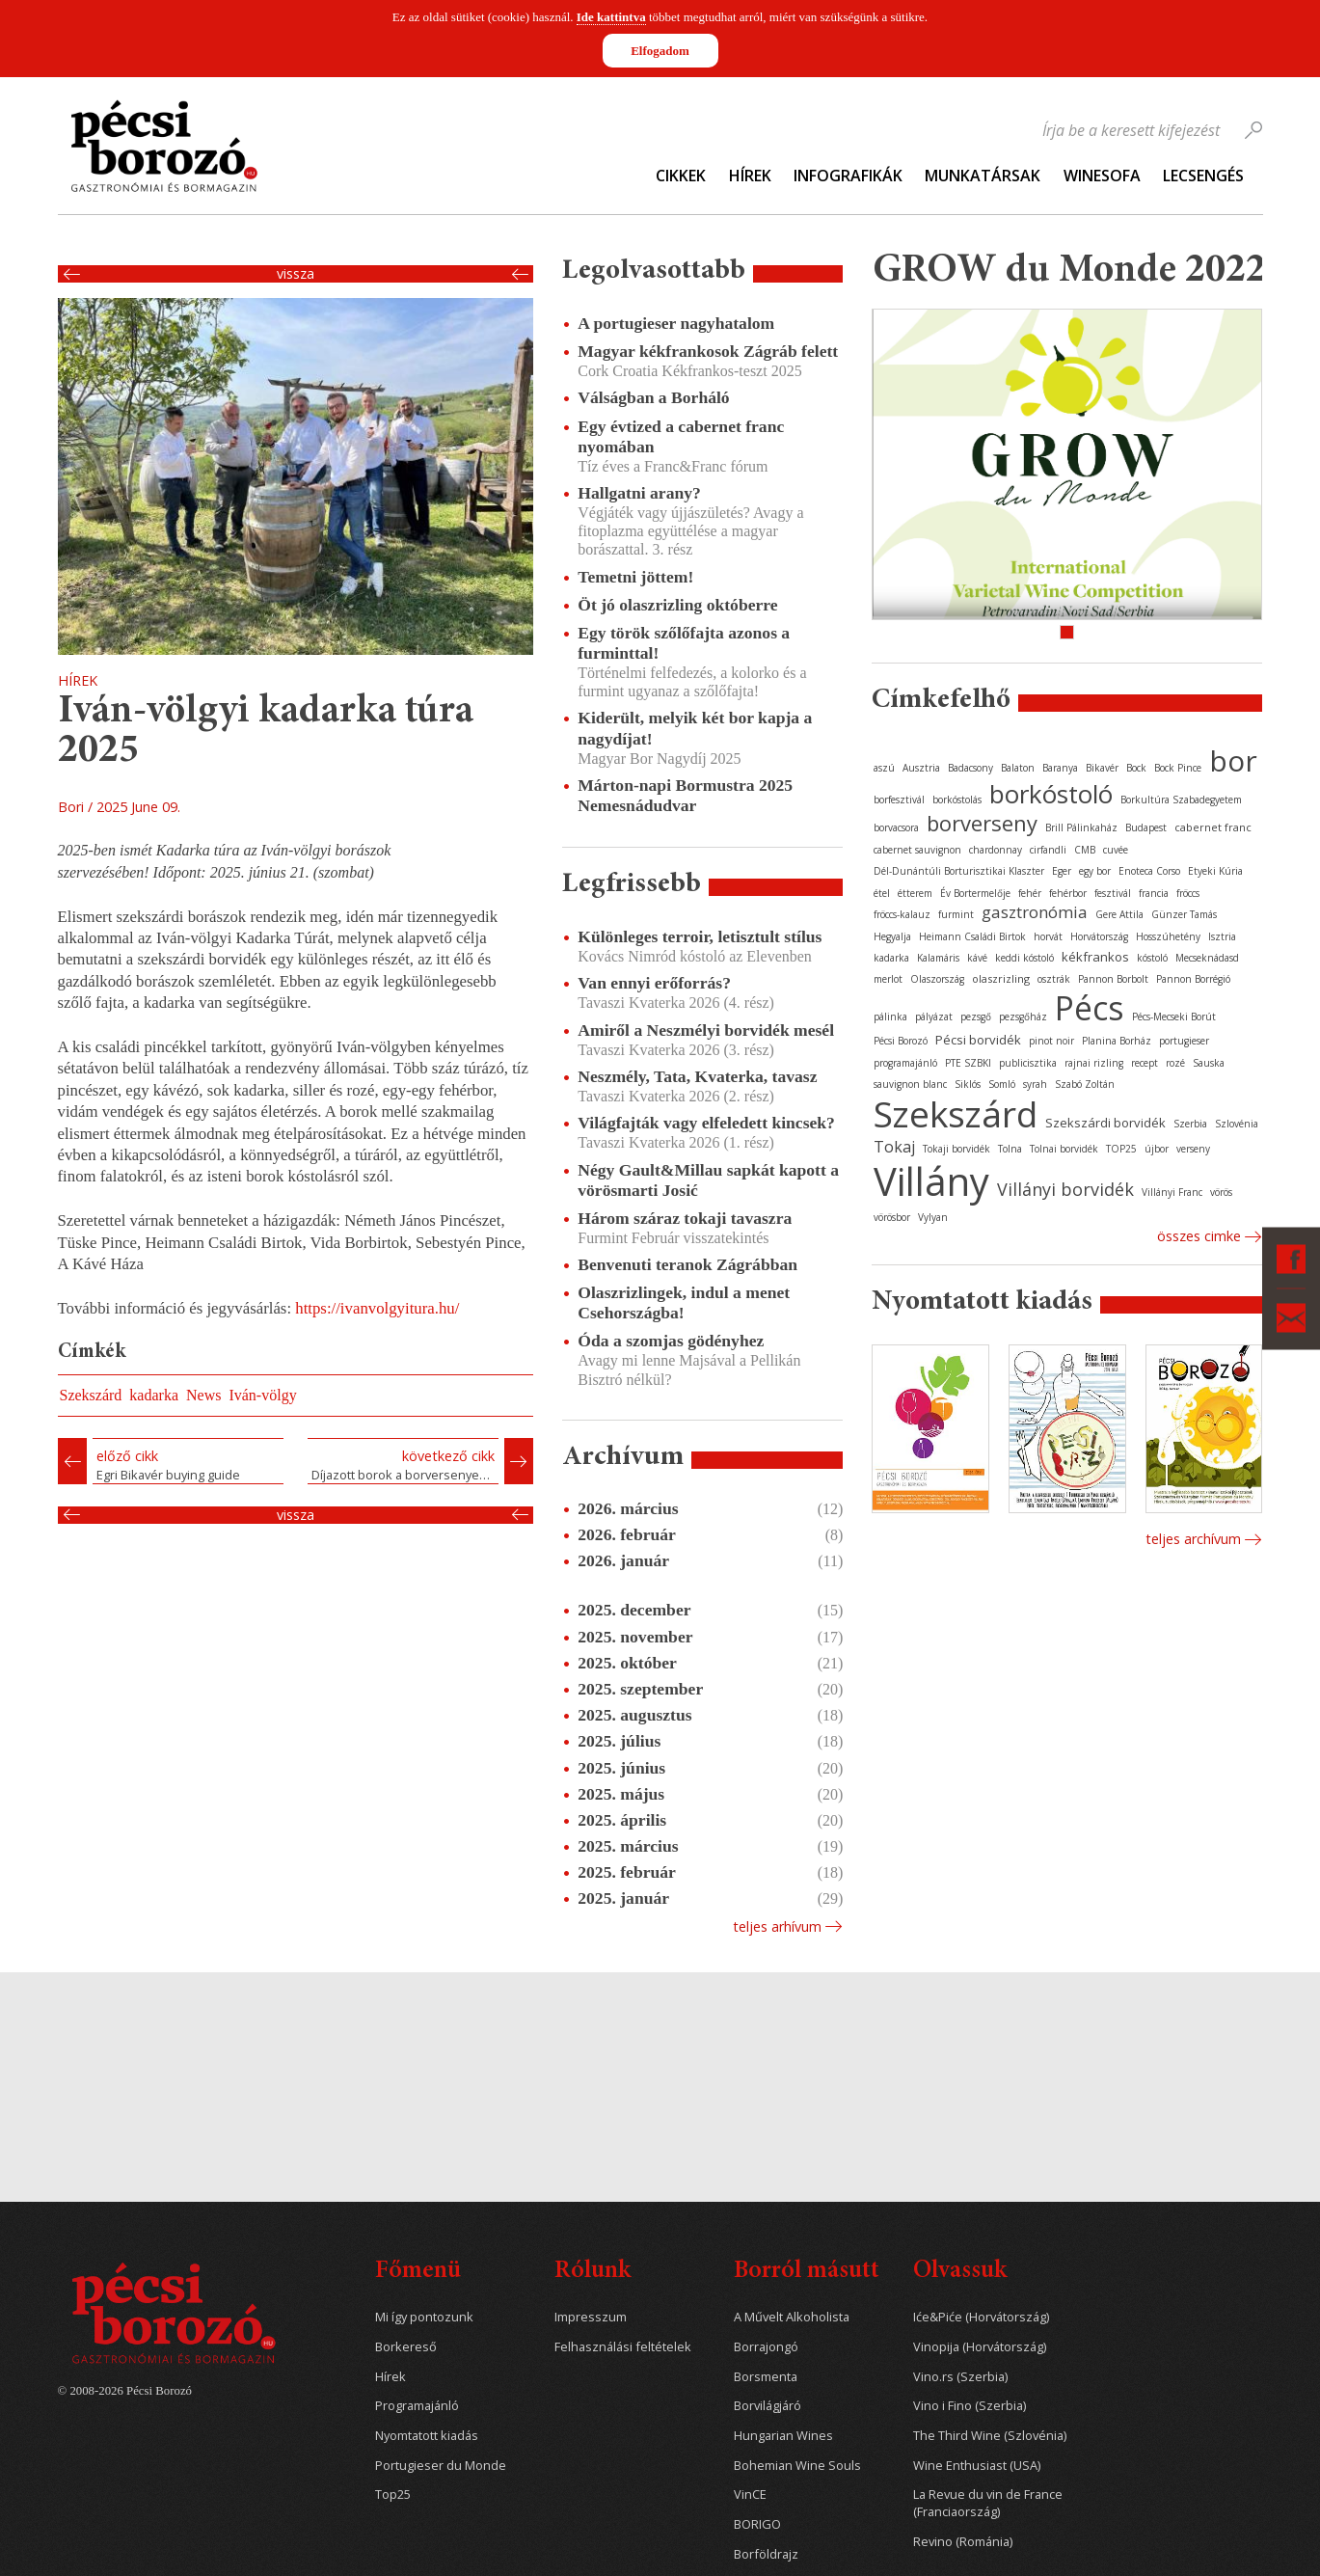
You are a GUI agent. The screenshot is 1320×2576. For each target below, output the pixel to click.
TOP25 (1121, 1148)
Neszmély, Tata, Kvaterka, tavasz (697, 1076)
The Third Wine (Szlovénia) (989, 2435)
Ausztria (921, 767)
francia (1154, 893)
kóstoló (1152, 957)
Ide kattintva (611, 17)
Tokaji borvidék (956, 1148)
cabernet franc (1213, 827)
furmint (956, 914)
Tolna (1010, 1148)
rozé (1175, 1063)
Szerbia (1190, 1123)
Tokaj (894, 1146)
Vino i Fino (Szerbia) (969, 2406)
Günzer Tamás (1184, 914)
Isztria (1222, 936)
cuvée (1115, 849)
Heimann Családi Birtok (972, 936)
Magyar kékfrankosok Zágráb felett (708, 351)
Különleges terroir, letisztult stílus (700, 936)
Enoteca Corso (1149, 871)
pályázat (934, 1016)
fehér (1029, 893)
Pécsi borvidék (978, 1039)
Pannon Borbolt (1113, 979)
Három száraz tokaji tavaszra (685, 1218)
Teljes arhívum (777, 1926)
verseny (1193, 1148)
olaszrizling (1001, 978)
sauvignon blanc (910, 1084)
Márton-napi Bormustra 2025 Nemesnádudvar (685, 795)
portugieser (1184, 1040)
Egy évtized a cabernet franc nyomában (681, 436)
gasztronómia (1035, 912)
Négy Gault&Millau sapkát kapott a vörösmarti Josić (708, 1180)
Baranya (1060, 767)
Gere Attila (1119, 914)
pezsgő (975, 1016)
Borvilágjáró (767, 2406)
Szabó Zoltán (1085, 1084)
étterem (915, 893)
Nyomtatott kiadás (426, 2435)
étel (882, 893)
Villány (931, 1180)
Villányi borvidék (1065, 1189)
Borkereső (406, 2347)
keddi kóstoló (1024, 957)
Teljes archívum (1193, 1539)
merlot (888, 979)
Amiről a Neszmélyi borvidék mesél (706, 1030)
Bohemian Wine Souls (797, 2465)
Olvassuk (960, 2272)
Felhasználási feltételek (622, 2347)
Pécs (1089, 1008)
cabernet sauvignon (917, 849)
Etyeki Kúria (1215, 871)
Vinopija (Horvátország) (979, 2347)
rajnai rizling (1093, 1063)
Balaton (1018, 767)
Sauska (1209, 1063)
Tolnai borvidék (1064, 1148)
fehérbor (1068, 893)
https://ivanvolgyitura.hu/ (377, 1308)
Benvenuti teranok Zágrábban (687, 1264)
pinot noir (1051, 1040)
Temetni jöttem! (635, 576)
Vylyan (933, 1217)
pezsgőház (1023, 1016)
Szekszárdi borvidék (1105, 1122)
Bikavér (1102, 767)
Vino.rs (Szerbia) (960, 2377)
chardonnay (995, 849)
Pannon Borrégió (1193, 979)
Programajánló (417, 2406)
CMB (1084, 849)
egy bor (1095, 871)
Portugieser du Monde (440, 2465)
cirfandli (1048, 849)
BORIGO (757, 2524)
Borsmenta (765, 2377)
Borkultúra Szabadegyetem (1181, 799)
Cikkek (681, 175)
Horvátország (1099, 936)
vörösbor (892, 1217)
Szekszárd (91, 1395)
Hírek (750, 175)
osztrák (1053, 979)
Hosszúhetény (1168, 936)
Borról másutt (806, 2272)
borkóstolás (957, 799)
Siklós (968, 1084)
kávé (977, 957)
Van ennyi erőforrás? (654, 982)
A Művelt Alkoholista (791, 2317)
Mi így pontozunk (424, 2317)
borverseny (982, 822)
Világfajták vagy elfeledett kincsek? (706, 1122)
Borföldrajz (766, 2554)
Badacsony (970, 767)
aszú (884, 767)
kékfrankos (1095, 956)
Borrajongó (766, 2347)
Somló (1001, 1084)
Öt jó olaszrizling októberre (677, 604)
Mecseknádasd (1207, 957)
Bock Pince (1177, 767)
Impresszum (590, 2317)
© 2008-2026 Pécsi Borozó (125, 2391)
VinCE (750, 2494)
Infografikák (848, 175)
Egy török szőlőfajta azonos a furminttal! (684, 643)
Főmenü (418, 2272)
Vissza (295, 274)
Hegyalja (892, 936)
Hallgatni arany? (639, 492)
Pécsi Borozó (901, 1040)
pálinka (890, 1016)
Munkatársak (982, 175)
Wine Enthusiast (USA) (976, 2465)
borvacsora (896, 827)
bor (1233, 760)
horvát (1048, 936)
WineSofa (1102, 175)
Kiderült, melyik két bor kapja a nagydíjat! (695, 727)
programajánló (905, 1063)
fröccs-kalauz (902, 914)
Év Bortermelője (975, 893)
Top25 (393, 2494)
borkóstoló (1051, 793)
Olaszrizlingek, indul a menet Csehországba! (684, 1302)
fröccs (1187, 893)
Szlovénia (1236, 1123)
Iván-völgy (262, 1395)
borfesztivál (899, 799)
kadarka (153, 1395)
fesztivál (1112, 893)
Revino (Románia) (962, 2542)
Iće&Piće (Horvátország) (981, 2317)
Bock (1136, 767)
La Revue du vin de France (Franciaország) (988, 2503)
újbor (1157, 1148)
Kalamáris (938, 957)
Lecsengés (1203, 175)
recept (1144, 1063)
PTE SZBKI (968, 1063)
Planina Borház (1116, 1040)
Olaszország (937, 979)
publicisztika (1028, 1063)
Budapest (1146, 827)
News (203, 1395)
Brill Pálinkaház (1081, 827)
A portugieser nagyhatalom (676, 323)
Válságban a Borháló (653, 397)
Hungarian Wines (783, 2435)
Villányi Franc (1172, 1192)
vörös (1221, 1192)
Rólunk (592, 2272)
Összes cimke (1199, 1236)
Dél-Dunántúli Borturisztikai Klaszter (959, 871)
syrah (1035, 1084)
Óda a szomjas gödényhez (671, 1340)
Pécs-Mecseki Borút (1174, 1016)
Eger (1061, 871)
